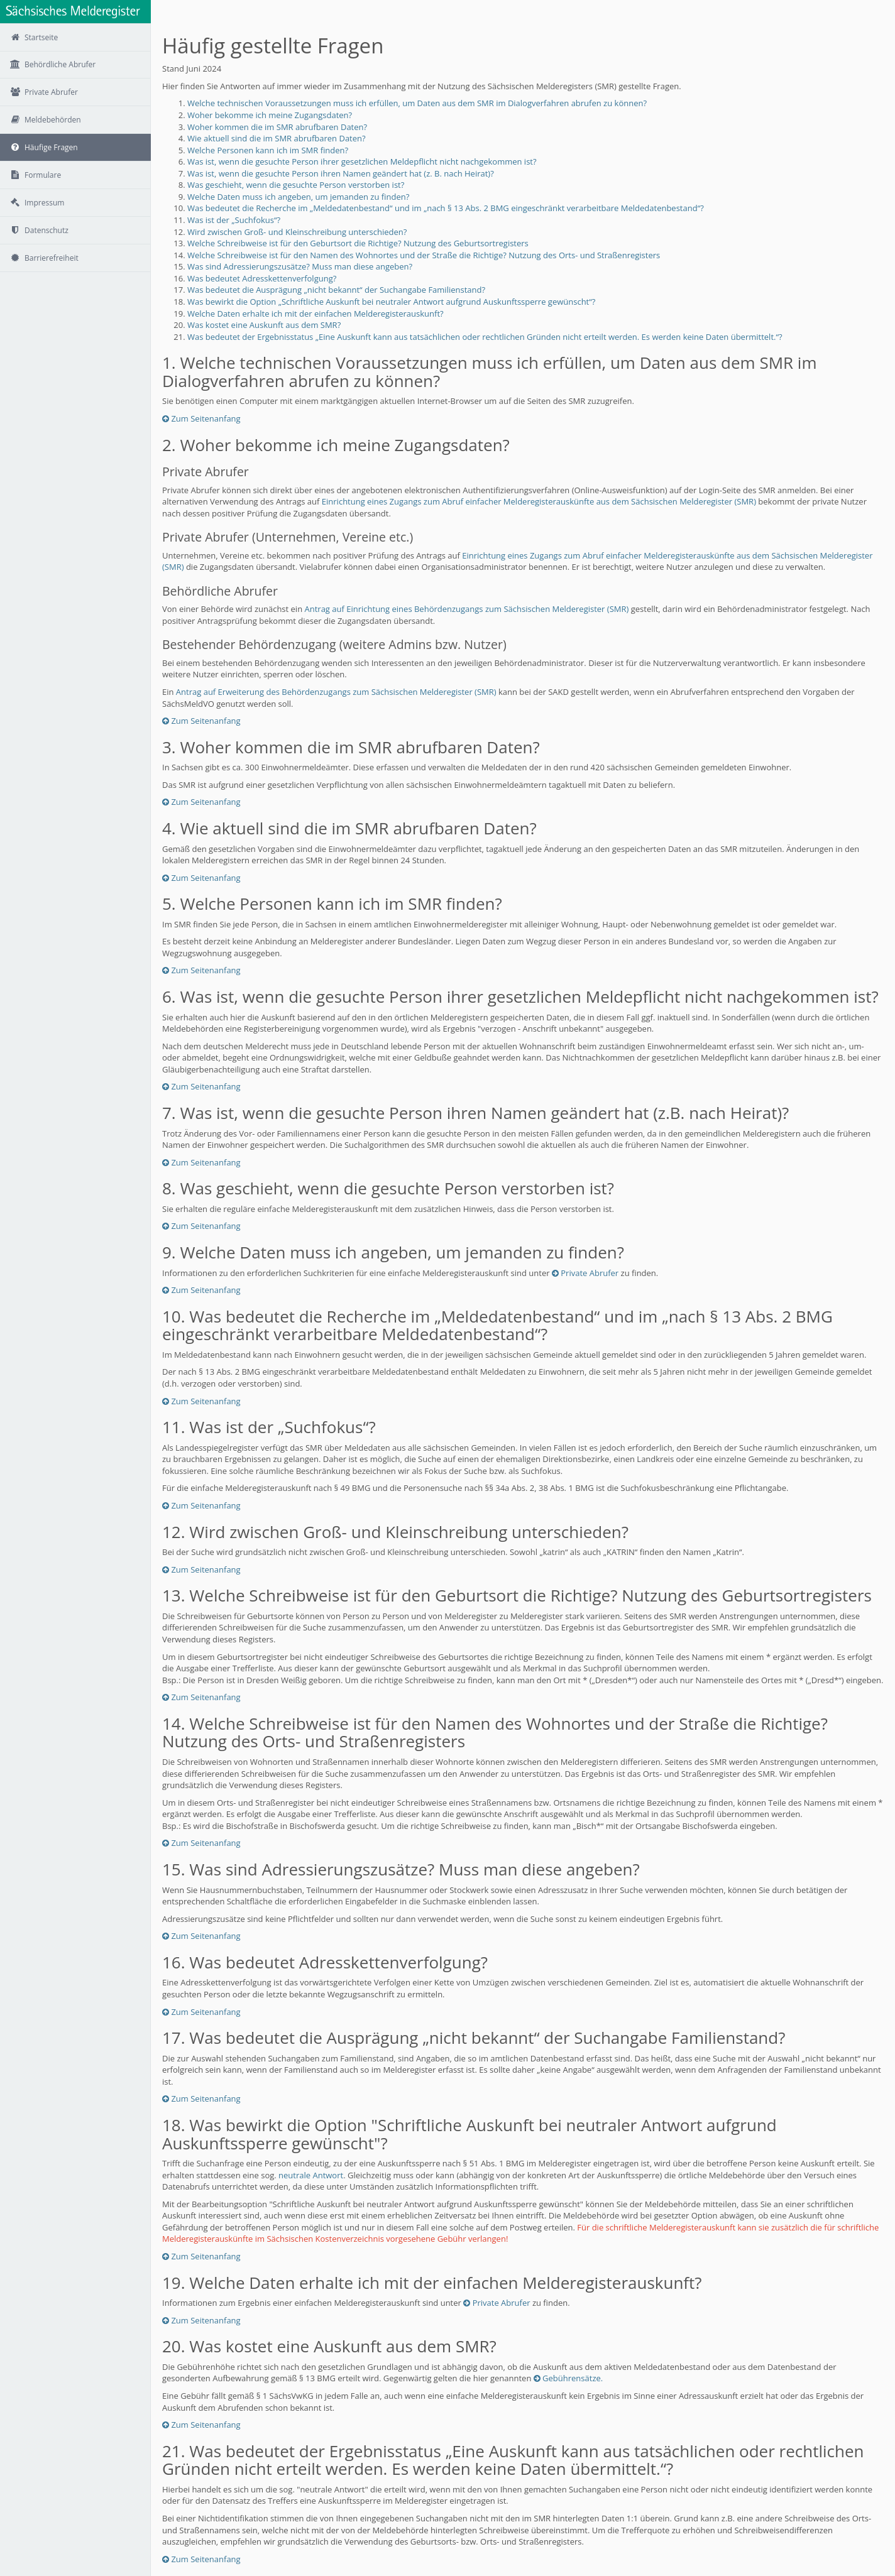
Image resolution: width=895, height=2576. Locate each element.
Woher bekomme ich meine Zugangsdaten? (269, 115)
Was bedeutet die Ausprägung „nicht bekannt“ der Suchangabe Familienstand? (336, 289)
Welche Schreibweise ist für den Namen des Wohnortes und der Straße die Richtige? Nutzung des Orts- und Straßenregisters (423, 255)
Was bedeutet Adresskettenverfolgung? (261, 278)
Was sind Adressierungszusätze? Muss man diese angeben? (299, 266)
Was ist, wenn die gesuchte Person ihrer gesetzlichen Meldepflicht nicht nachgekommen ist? (362, 161)
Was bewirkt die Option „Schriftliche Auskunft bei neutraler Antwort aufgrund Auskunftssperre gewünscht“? (391, 301)
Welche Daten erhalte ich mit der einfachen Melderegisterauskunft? (315, 313)
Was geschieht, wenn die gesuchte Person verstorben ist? (295, 184)
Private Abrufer (585, 1273)
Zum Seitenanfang (201, 418)
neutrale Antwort (310, 2175)
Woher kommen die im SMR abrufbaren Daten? (277, 127)
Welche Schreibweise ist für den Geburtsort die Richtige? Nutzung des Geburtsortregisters (358, 243)
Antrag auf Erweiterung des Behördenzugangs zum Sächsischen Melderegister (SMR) (336, 691)
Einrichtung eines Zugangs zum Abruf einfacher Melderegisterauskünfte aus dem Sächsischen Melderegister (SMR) (539, 501)
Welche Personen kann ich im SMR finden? (267, 150)
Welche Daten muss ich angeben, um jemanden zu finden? (298, 196)
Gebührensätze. (568, 2378)
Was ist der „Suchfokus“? (233, 220)
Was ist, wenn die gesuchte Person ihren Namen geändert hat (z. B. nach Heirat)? (340, 173)
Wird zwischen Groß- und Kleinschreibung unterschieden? (297, 231)
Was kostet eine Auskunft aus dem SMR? (264, 324)
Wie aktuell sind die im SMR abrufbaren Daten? (276, 138)
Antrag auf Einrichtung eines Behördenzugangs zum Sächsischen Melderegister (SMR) (467, 608)
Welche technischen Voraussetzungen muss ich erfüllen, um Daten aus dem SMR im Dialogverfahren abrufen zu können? (417, 103)
